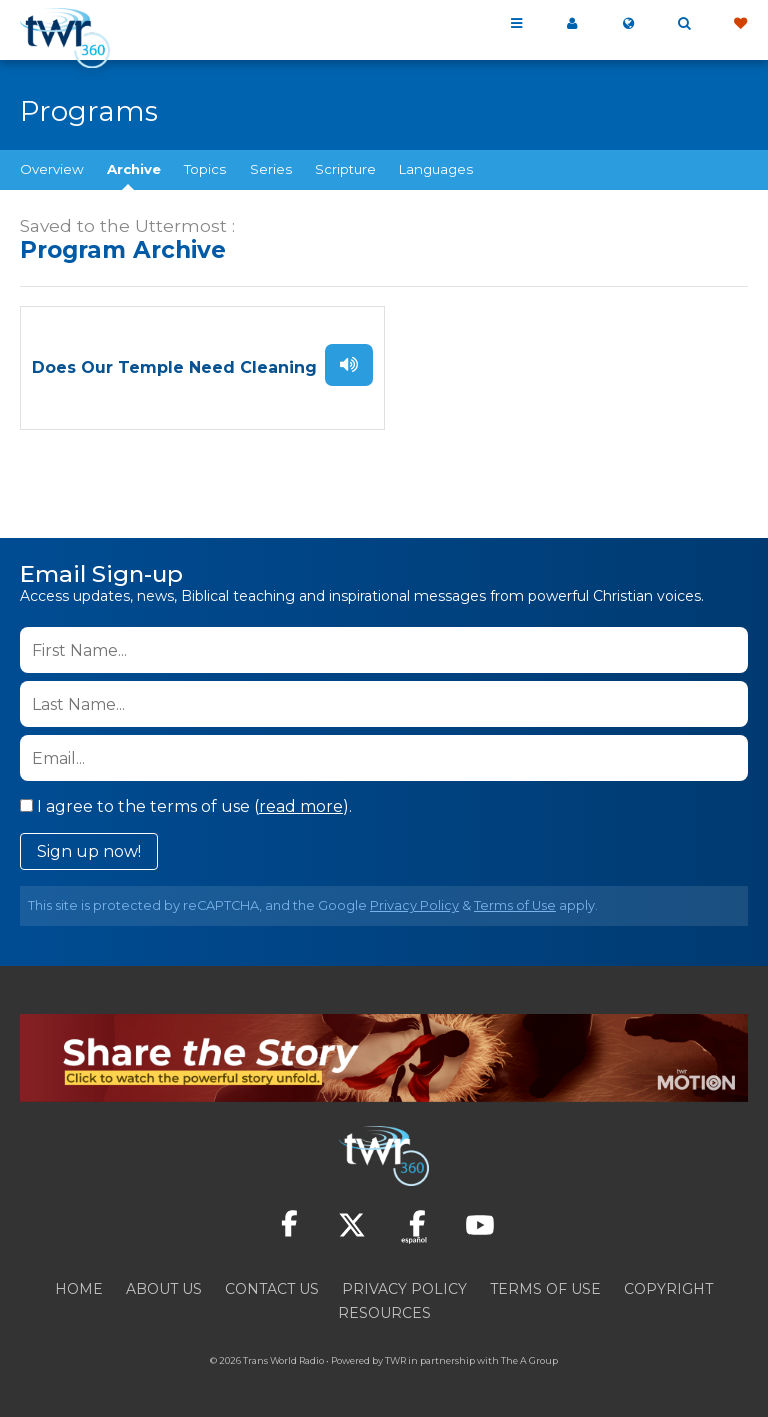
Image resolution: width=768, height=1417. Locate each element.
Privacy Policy (414, 902)
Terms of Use (515, 902)
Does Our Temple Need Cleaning (174, 366)
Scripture (345, 169)
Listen (349, 363)
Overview (52, 169)
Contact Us (272, 1285)
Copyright (668, 1285)
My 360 (572, 24)
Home (79, 1285)
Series (271, 169)
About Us (164, 1285)
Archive (134, 169)
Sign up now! (89, 848)
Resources (384, 1309)
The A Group (529, 1356)
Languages (436, 169)
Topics (205, 169)
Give (740, 24)
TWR (395, 1356)
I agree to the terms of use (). (186, 803)
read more (301, 803)
